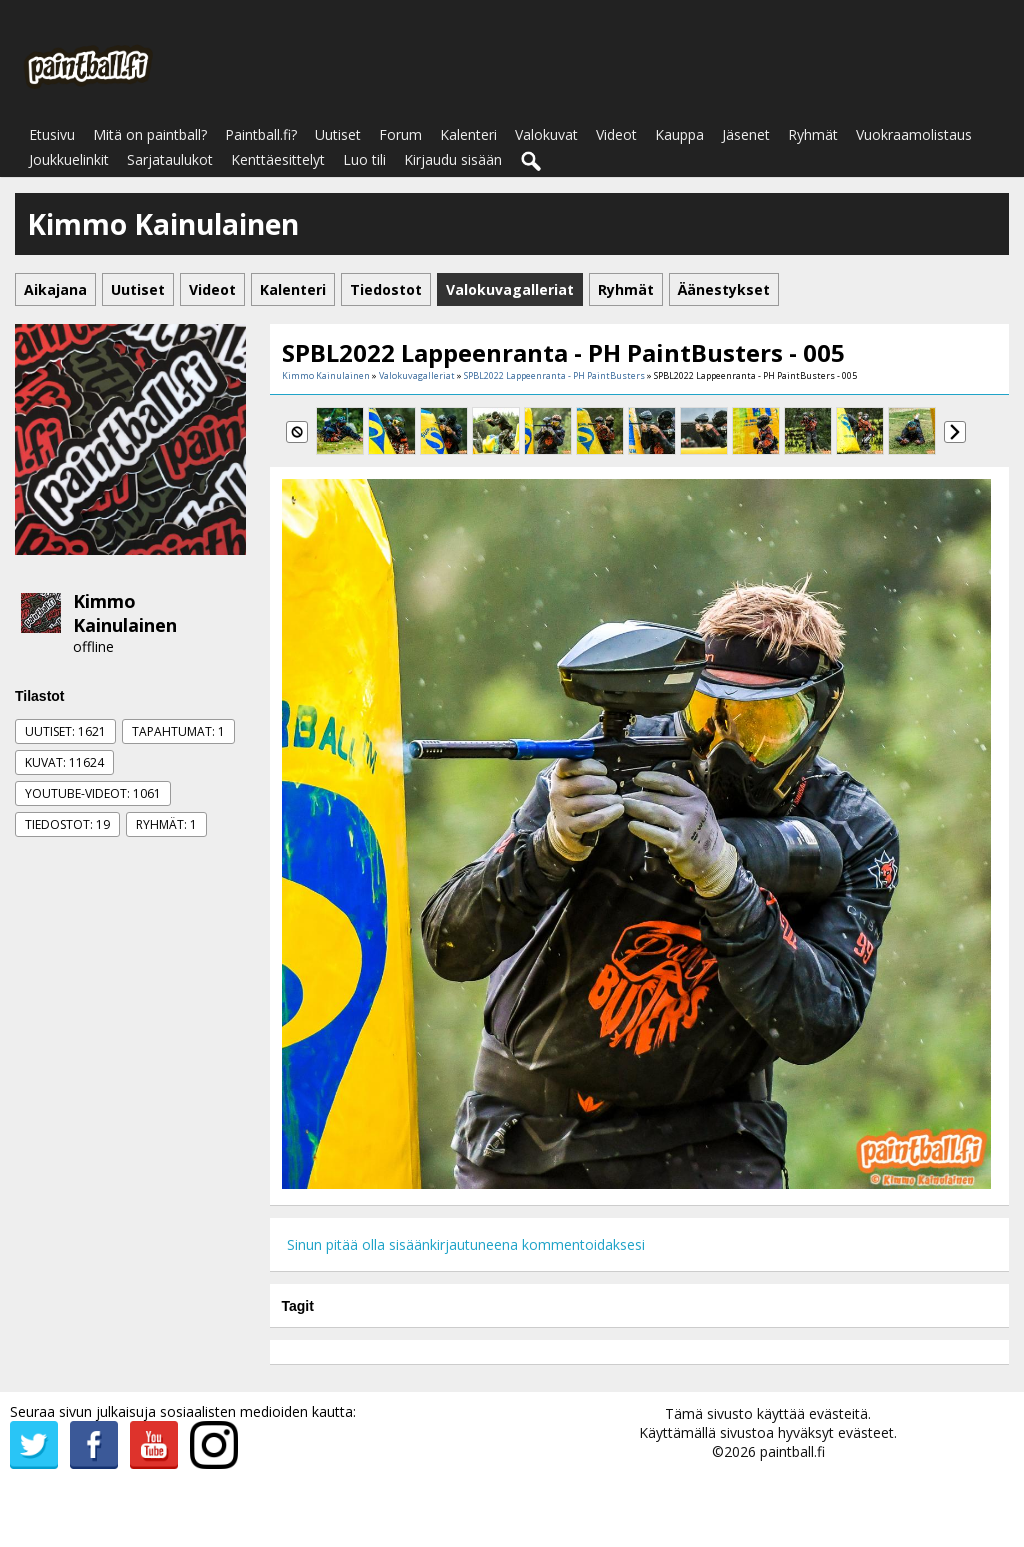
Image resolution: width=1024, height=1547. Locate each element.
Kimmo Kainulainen (125, 613)
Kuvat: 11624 (64, 762)
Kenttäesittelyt (278, 159)
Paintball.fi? (261, 134)
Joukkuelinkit (69, 159)
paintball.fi (792, 1451)
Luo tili (364, 159)
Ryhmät (813, 134)
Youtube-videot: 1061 (93, 793)
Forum (400, 134)
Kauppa (679, 134)
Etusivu (52, 134)
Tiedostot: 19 (67, 824)
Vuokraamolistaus (914, 134)
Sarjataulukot (170, 159)
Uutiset (338, 134)
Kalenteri (468, 134)
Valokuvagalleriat (417, 375)
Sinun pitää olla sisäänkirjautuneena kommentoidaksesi (466, 1244)
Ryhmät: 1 (166, 824)
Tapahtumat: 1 (178, 731)
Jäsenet (746, 134)
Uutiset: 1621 (65, 731)
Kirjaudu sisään (453, 159)
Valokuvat (546, 134)
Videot (616, 134)
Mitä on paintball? (150, 134)
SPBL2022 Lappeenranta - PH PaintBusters (554, 375)
